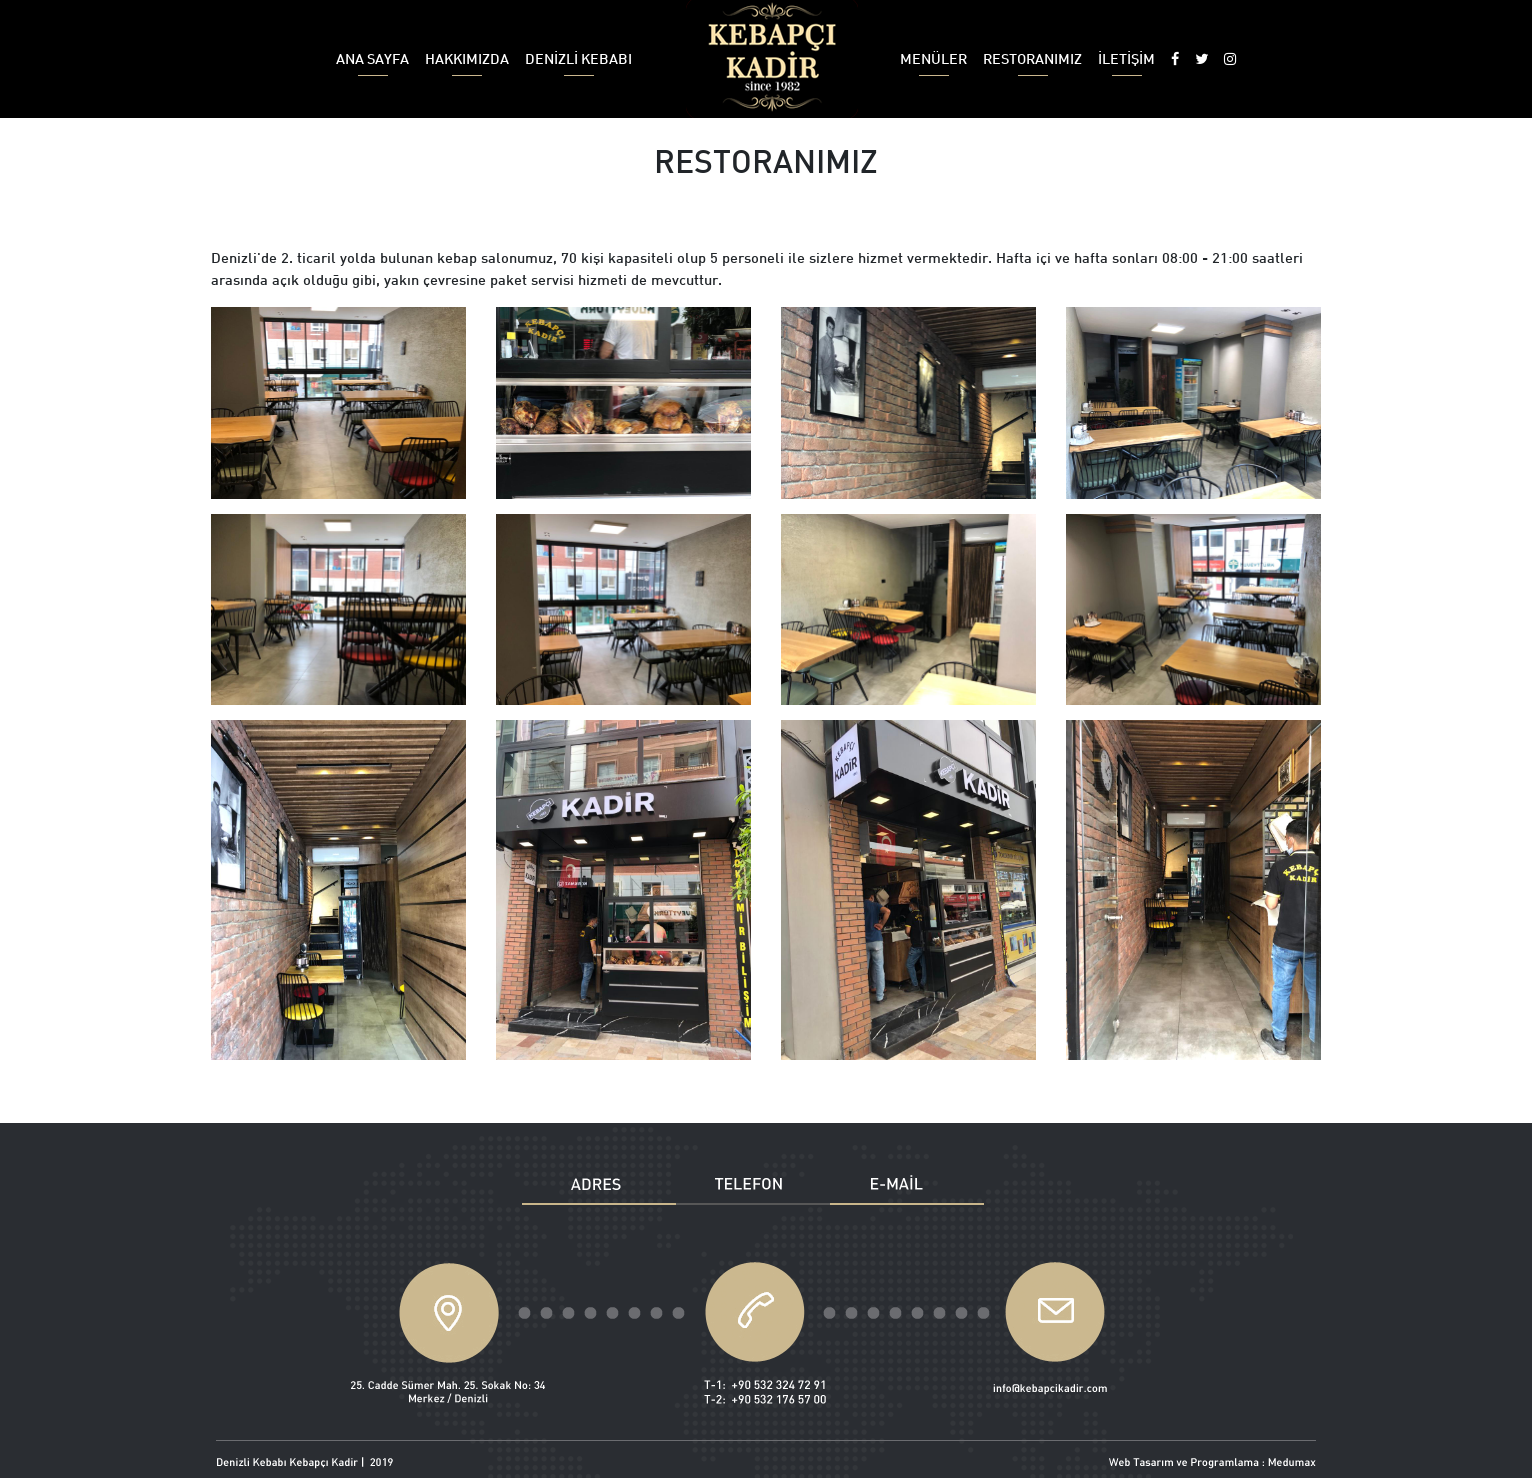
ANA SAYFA (372, 63)
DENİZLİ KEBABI (578, 63)
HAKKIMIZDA (467, 63)
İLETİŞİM (1126, 63)
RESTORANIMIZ (1032, 63)
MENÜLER (933, 63)
